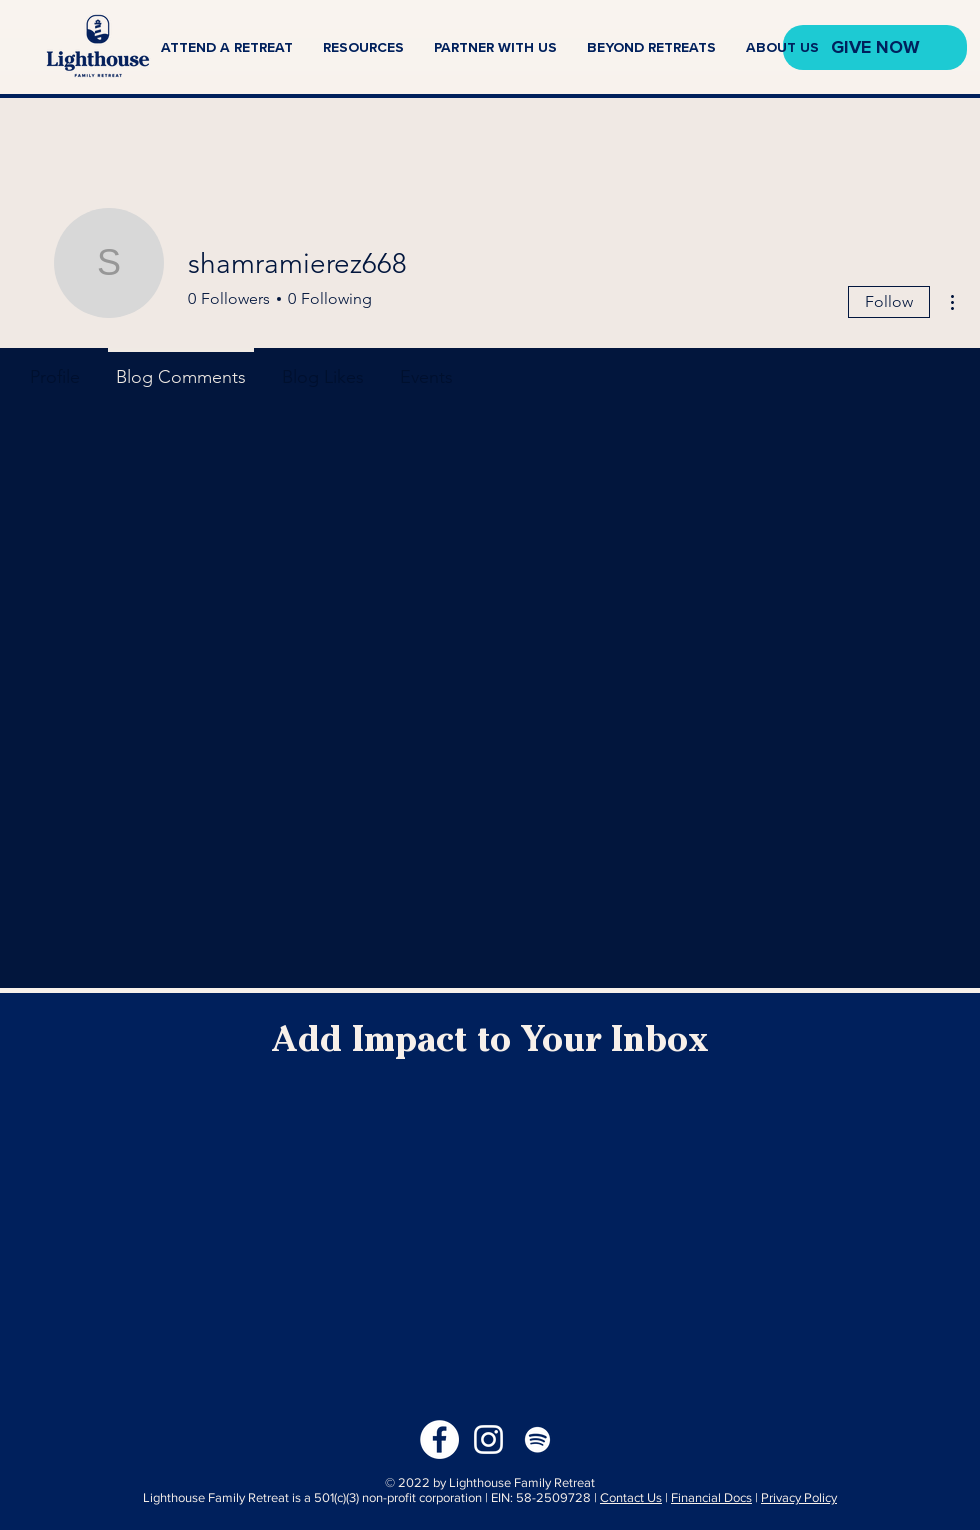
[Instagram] (488, 1439)
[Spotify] (537, 1439)
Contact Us (631, 1497)
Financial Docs (711, 1497)
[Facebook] (439, 1439)
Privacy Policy (799, 1497)
